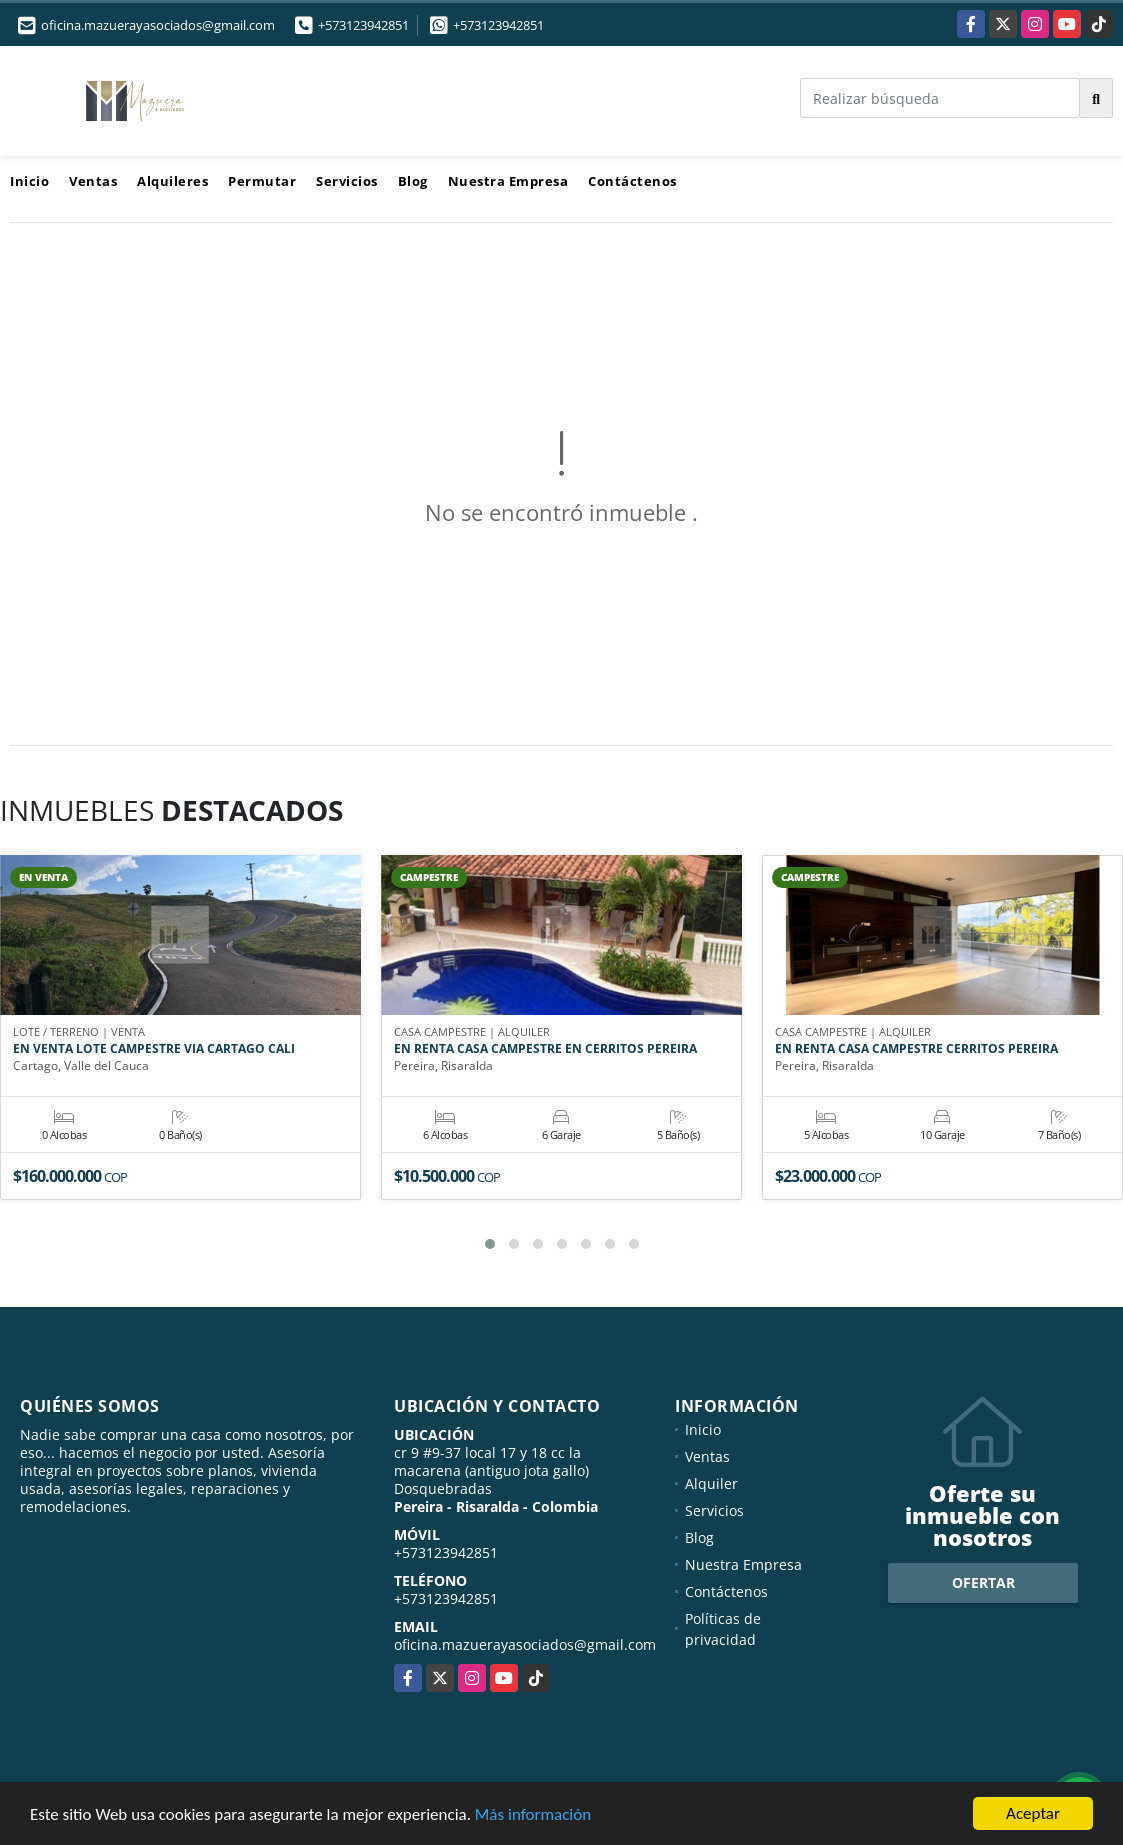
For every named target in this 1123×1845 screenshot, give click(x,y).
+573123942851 (363, 25)
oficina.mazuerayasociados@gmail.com (525, 1644)
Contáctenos (632, 181)
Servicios (347, 181)
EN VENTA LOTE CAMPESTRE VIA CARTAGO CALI (154, 1049)
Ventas (93, 181)
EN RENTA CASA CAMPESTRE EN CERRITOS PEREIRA (545, 1049)
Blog (413, 181)
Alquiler (711, 1483)
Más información (533, 1815)
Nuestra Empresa (508, 181)
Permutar (262, 181)
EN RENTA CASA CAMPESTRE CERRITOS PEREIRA (916, 1049)
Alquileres (172, 181)
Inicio (29, 181)
